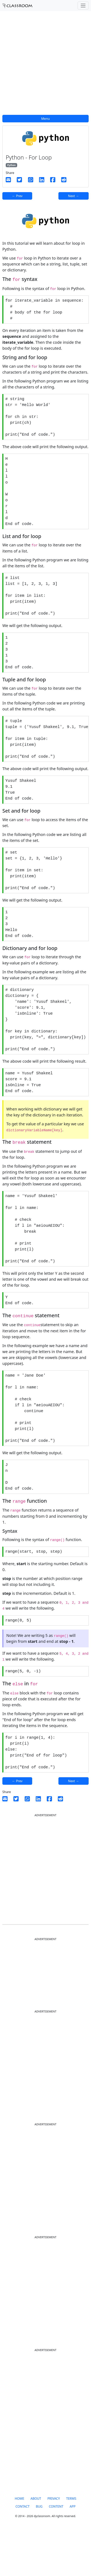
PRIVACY (53, 2543)
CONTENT (56, 2551)
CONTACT (23, 2551)
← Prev (17, 196)
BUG (39, 2551)
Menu (45, 118)
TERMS (71, 2543)
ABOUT (35, 2543)
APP (73, 2551)
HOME (19, 2543)
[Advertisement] (45, 65)
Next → (73, 196)
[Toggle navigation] (83, 5)
